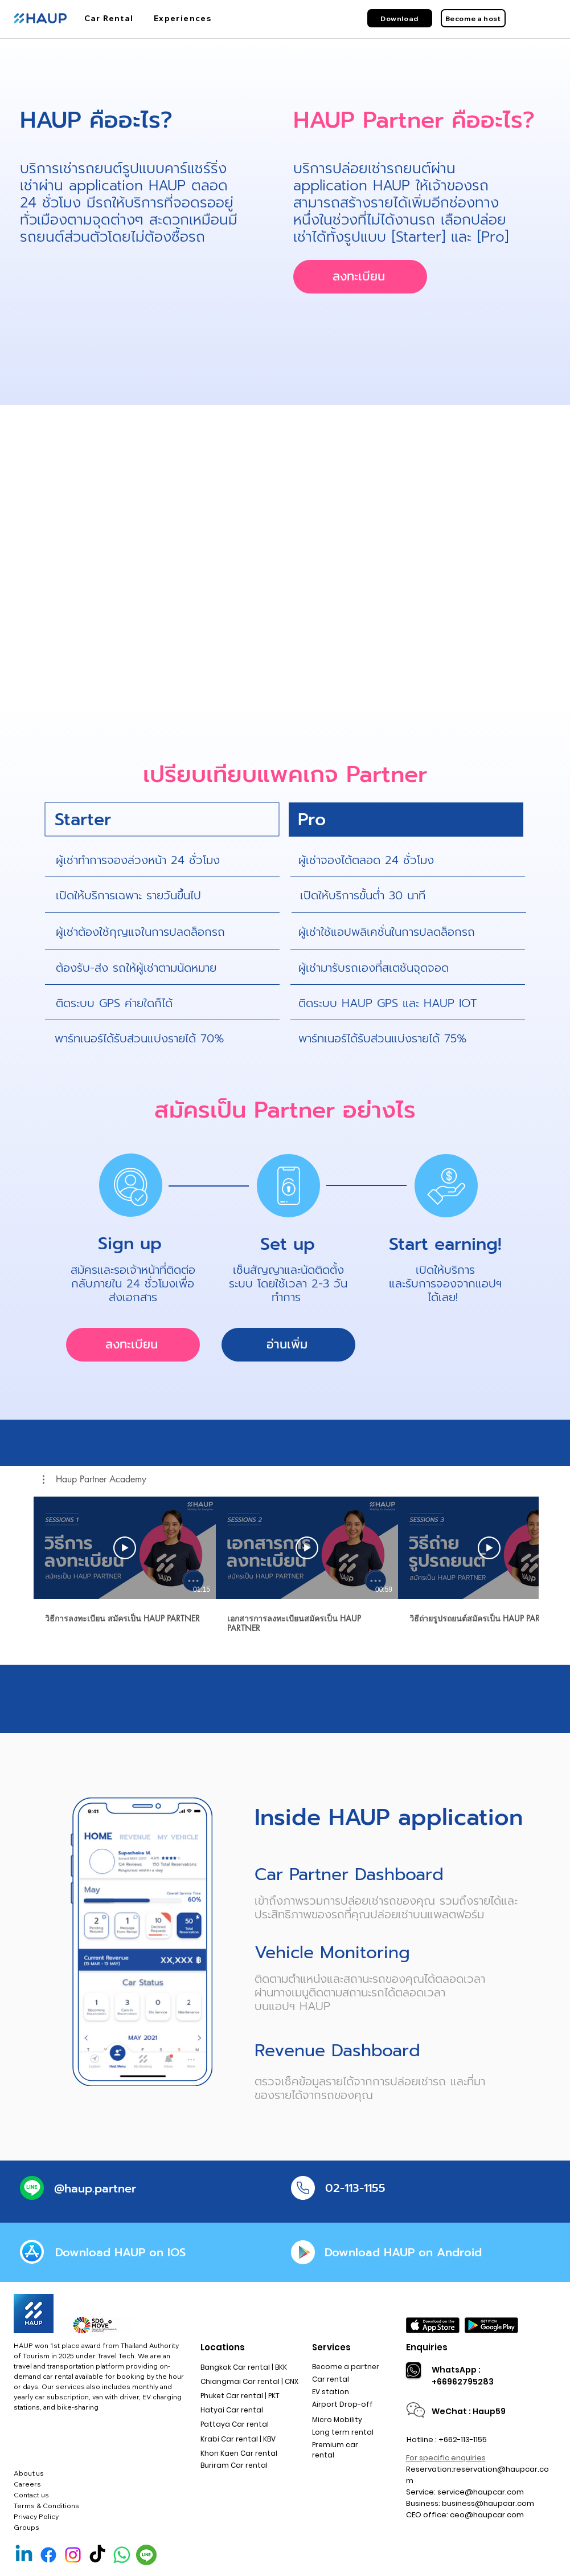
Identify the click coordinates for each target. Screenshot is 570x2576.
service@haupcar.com (480, 2492)
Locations (222, 2347)
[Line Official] (146, 2555)
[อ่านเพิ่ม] (288, 1345)
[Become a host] (473, 18)
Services (331, 2347)
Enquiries (427, 2347)
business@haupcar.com (488, 2503)
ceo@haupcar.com (487, 2514)
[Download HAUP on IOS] (121, 2252)
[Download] (399, 18)
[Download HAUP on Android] (403, 2252)
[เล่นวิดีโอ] (124, 1547)
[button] (94, 1479)
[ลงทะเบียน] (360, 277)
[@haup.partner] (95, 2188)
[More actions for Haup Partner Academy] (94, 1479)
